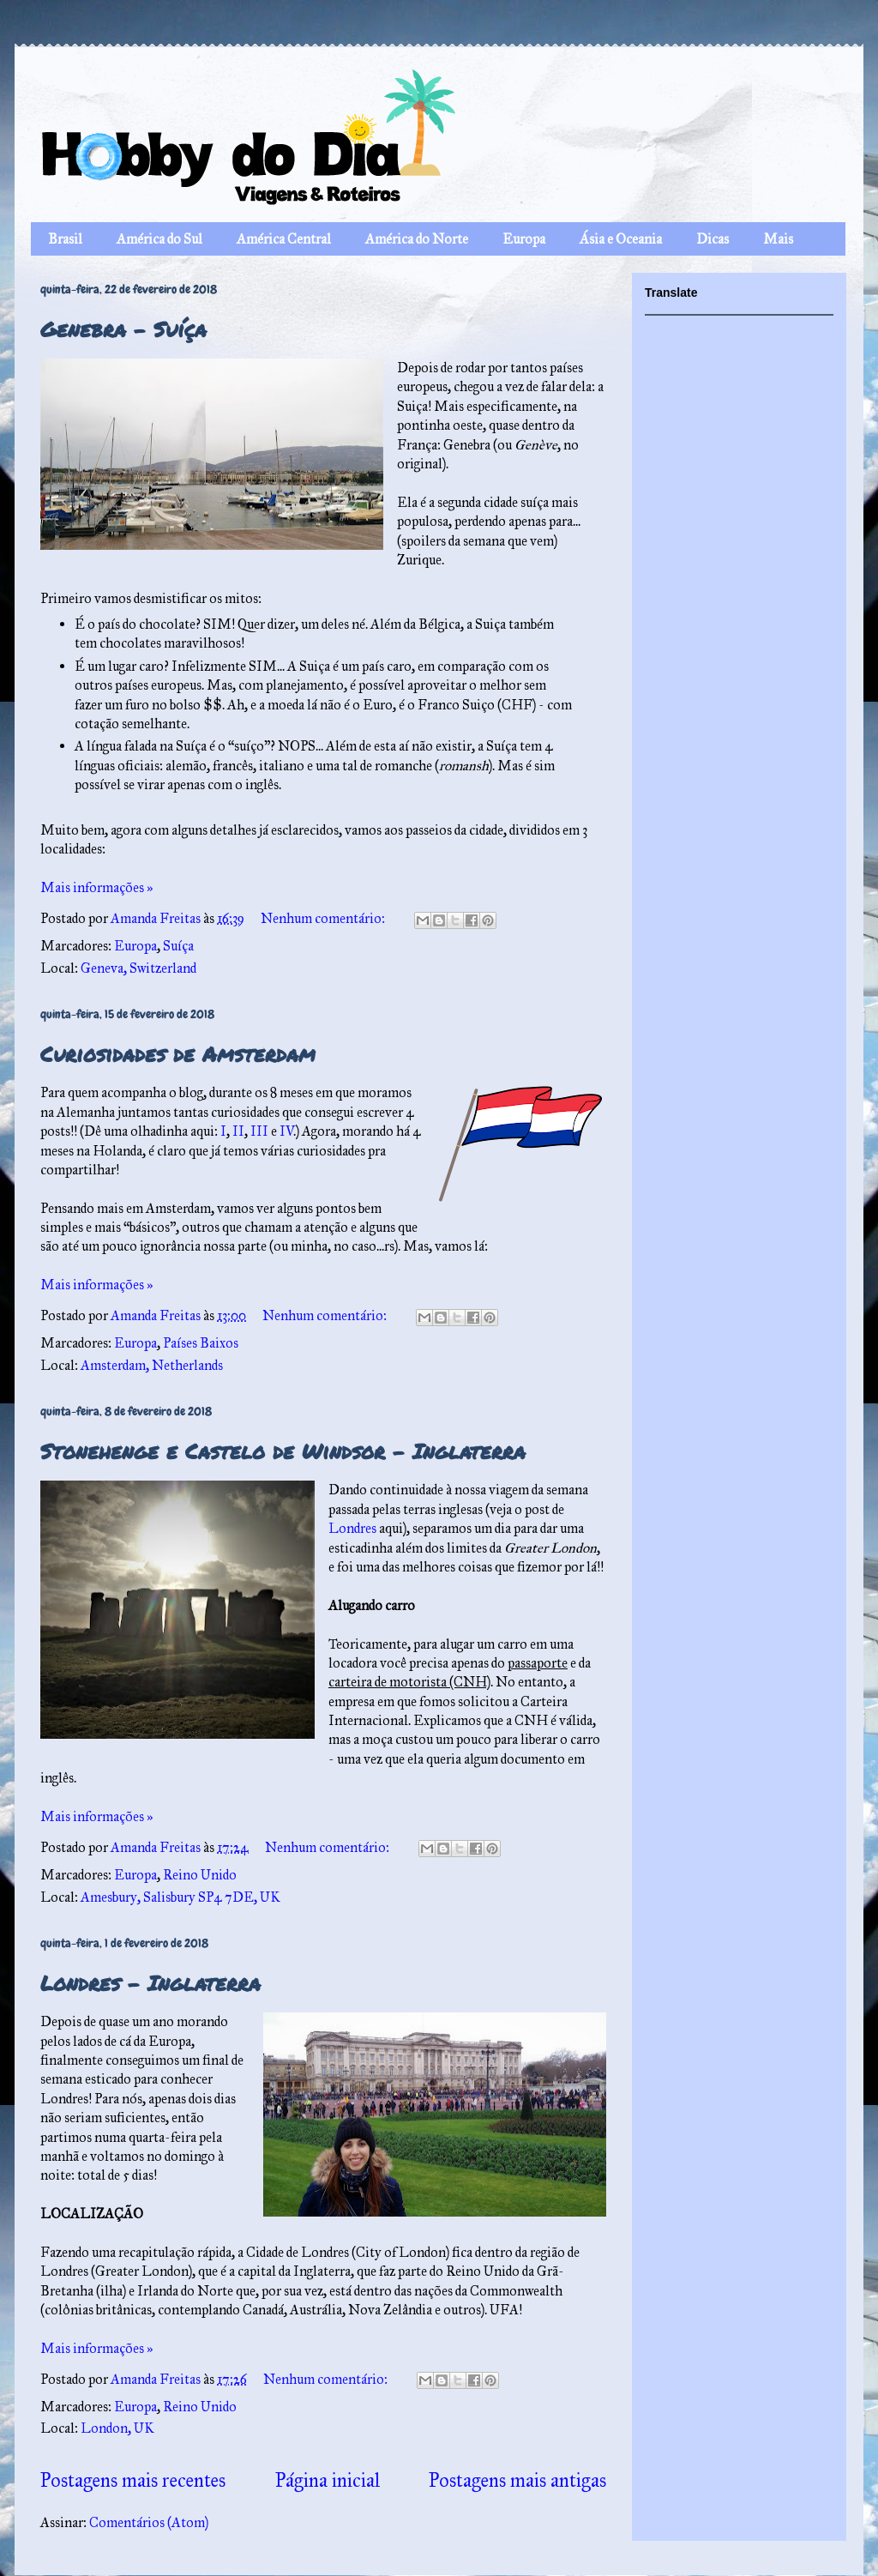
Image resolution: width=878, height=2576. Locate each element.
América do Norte (416, 239)
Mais (778, 239)
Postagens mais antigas (517, 2480)
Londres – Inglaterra (150, 1983)
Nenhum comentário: (324, 918)
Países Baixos (200, 1343)
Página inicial (327, 2480)
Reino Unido (200, 1875)
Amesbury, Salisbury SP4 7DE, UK (180, 1897)
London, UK (117, 2428)
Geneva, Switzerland (138, 968)
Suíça (178, 946)
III (259, 1131)
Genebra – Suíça (123, 329)
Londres (352, 1528)
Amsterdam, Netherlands (152, 1365)
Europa (523, 239)
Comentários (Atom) (148, 2522)
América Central (284, 239)
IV (287, 1131)
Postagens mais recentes (133, 2480)
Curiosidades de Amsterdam (178, 1054)
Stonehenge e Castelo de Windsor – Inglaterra (283, 1451)
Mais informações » (96, 887)
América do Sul (159, 239)
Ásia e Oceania (621, 239)
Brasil (65, 239)
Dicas (712, 239)
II (238, 1131)
